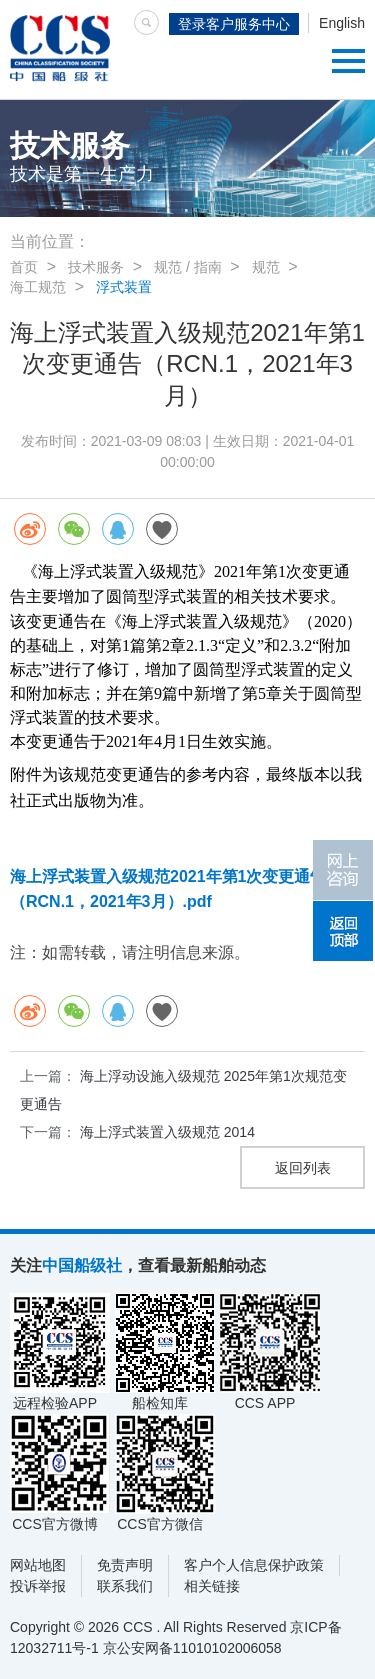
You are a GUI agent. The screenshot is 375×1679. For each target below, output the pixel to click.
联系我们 (125, 1586)
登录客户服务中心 (234, 24)
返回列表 (303, 1168)
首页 (24, 267)
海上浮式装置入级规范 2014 (167, 1132)
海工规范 (38, 287)
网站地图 (38, 1565)
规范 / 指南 (188, 267)
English (342, 23)
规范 (266, 267)
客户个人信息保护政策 (254, 1565)
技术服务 (96, 267)
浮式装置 (124, 287)
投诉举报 (38, 1586)
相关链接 (212, 1586)
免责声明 (125, 1565)
